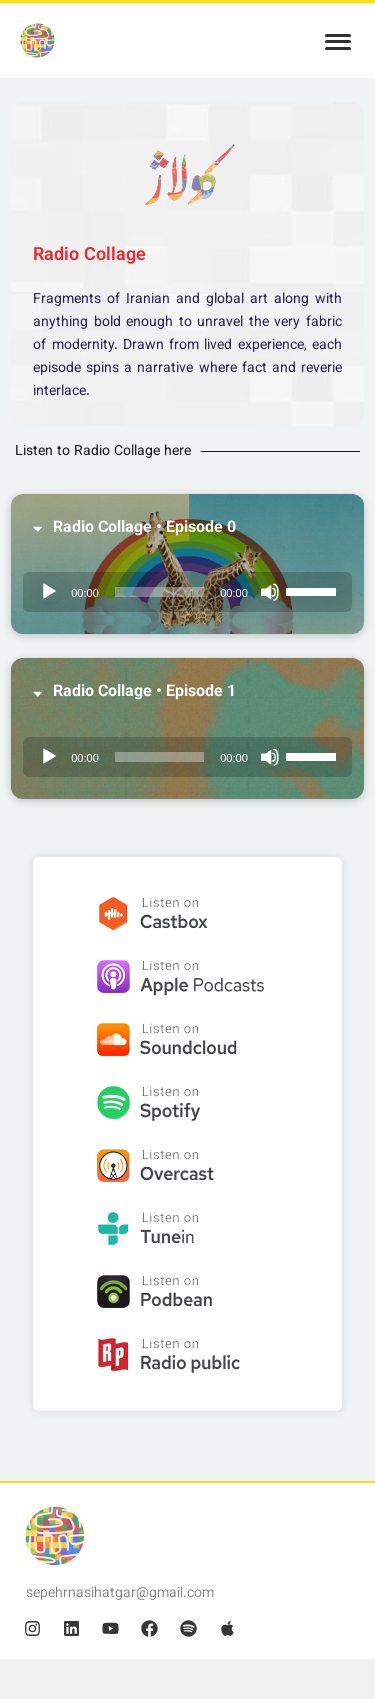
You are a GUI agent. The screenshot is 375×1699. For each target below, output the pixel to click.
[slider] (159, 592)
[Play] (49, 592)
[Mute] (270, 592)
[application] (187, 592)
